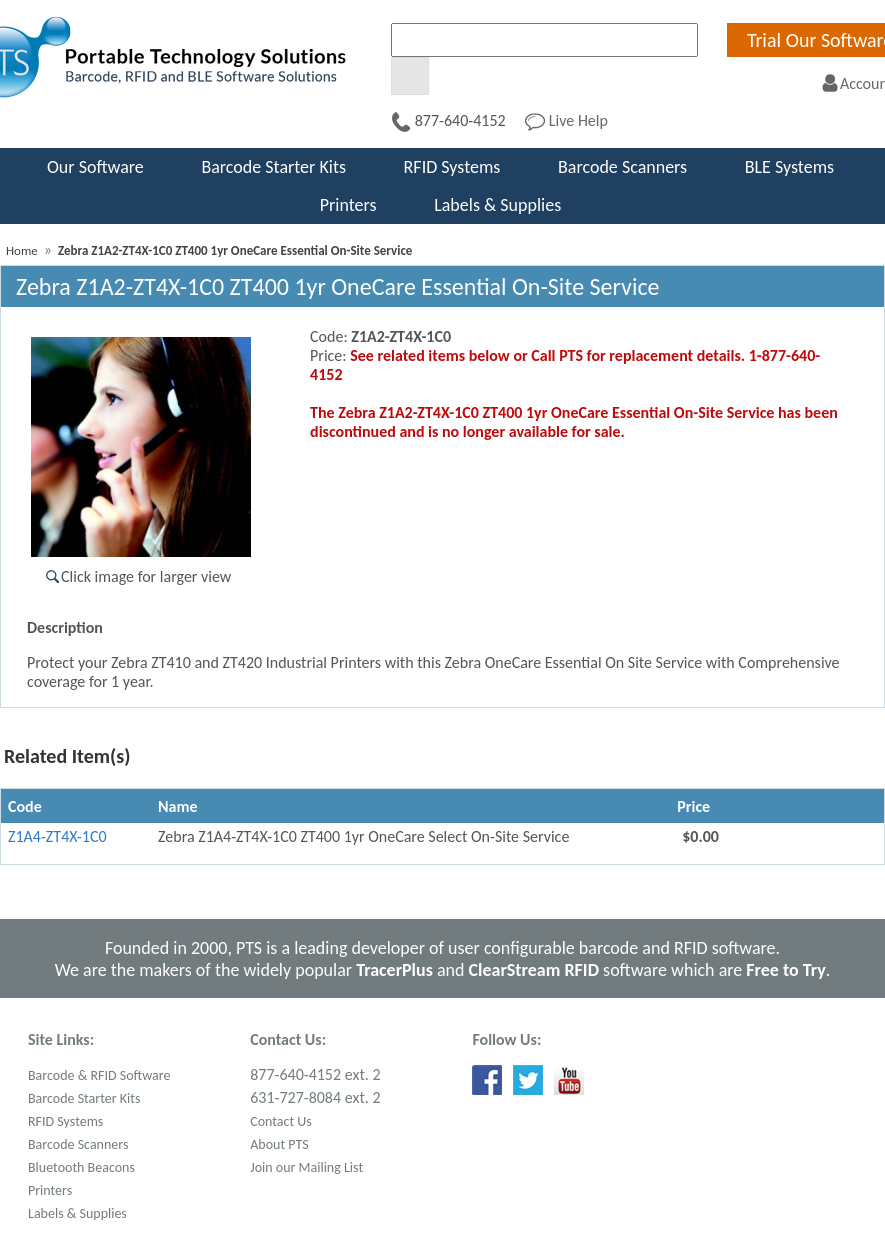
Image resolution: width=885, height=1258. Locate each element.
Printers (348, 205)
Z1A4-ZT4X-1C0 (57, 836)
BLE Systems (789, 167)
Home (22, 250)
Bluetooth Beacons (81, 1167)
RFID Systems (452, 167)
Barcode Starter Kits (273, 167)
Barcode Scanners (622, 167)
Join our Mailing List (306, 1167)
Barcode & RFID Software (99, 1075)
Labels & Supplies (497, 205)
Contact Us (281, 1121)
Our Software (95, 167)
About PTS (279, 1144)
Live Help (566, 120)
